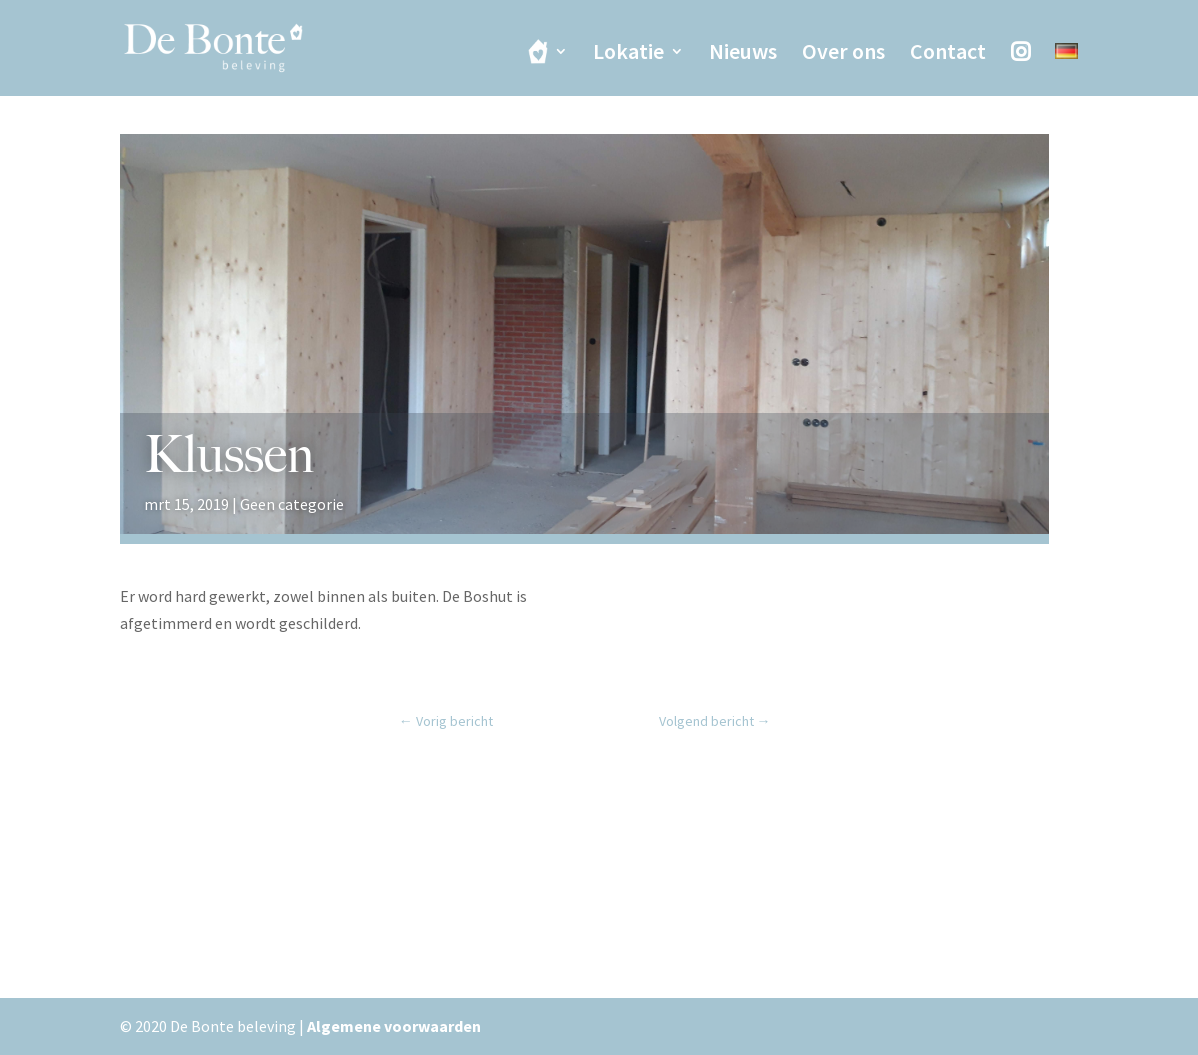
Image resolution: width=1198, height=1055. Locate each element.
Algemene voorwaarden (394, 1026)
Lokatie (628, 54)
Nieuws (743, 54)
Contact (948, 54)
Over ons (843, 54)
